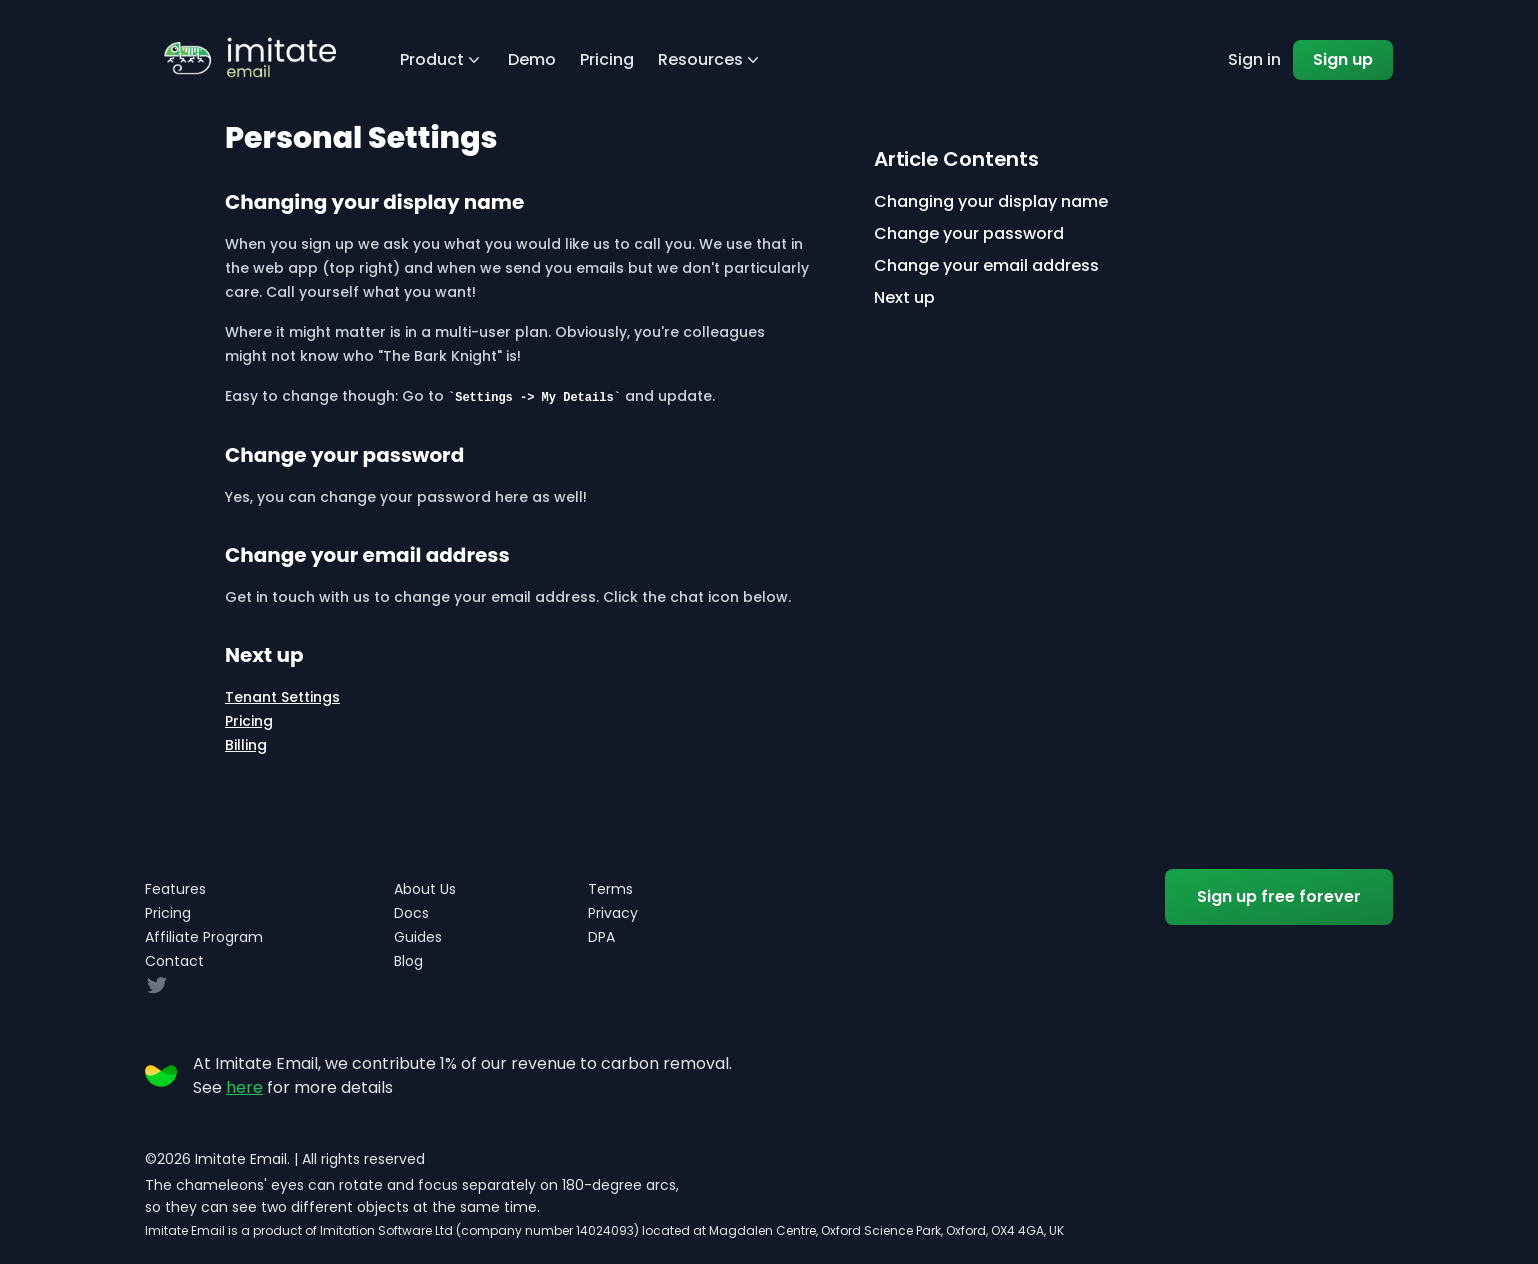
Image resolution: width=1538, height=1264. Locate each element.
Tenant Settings (282, 697)
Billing (246, 745)
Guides (418, 937)
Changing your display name (991, 201)
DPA (601, 937)
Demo (532, 59)
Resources (710, 59)
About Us (425, 889)
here (244, 1087)
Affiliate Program (204, 937)
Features (175, 889)
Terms (610, 889)
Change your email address (986, 265)
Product (442, 59)
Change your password (969, 233)
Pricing (607, 59)
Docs (411, 913)
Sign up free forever (1279, 896)
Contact (174, 961)
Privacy (613, 913)
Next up (904, 297)
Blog (408, 961)
